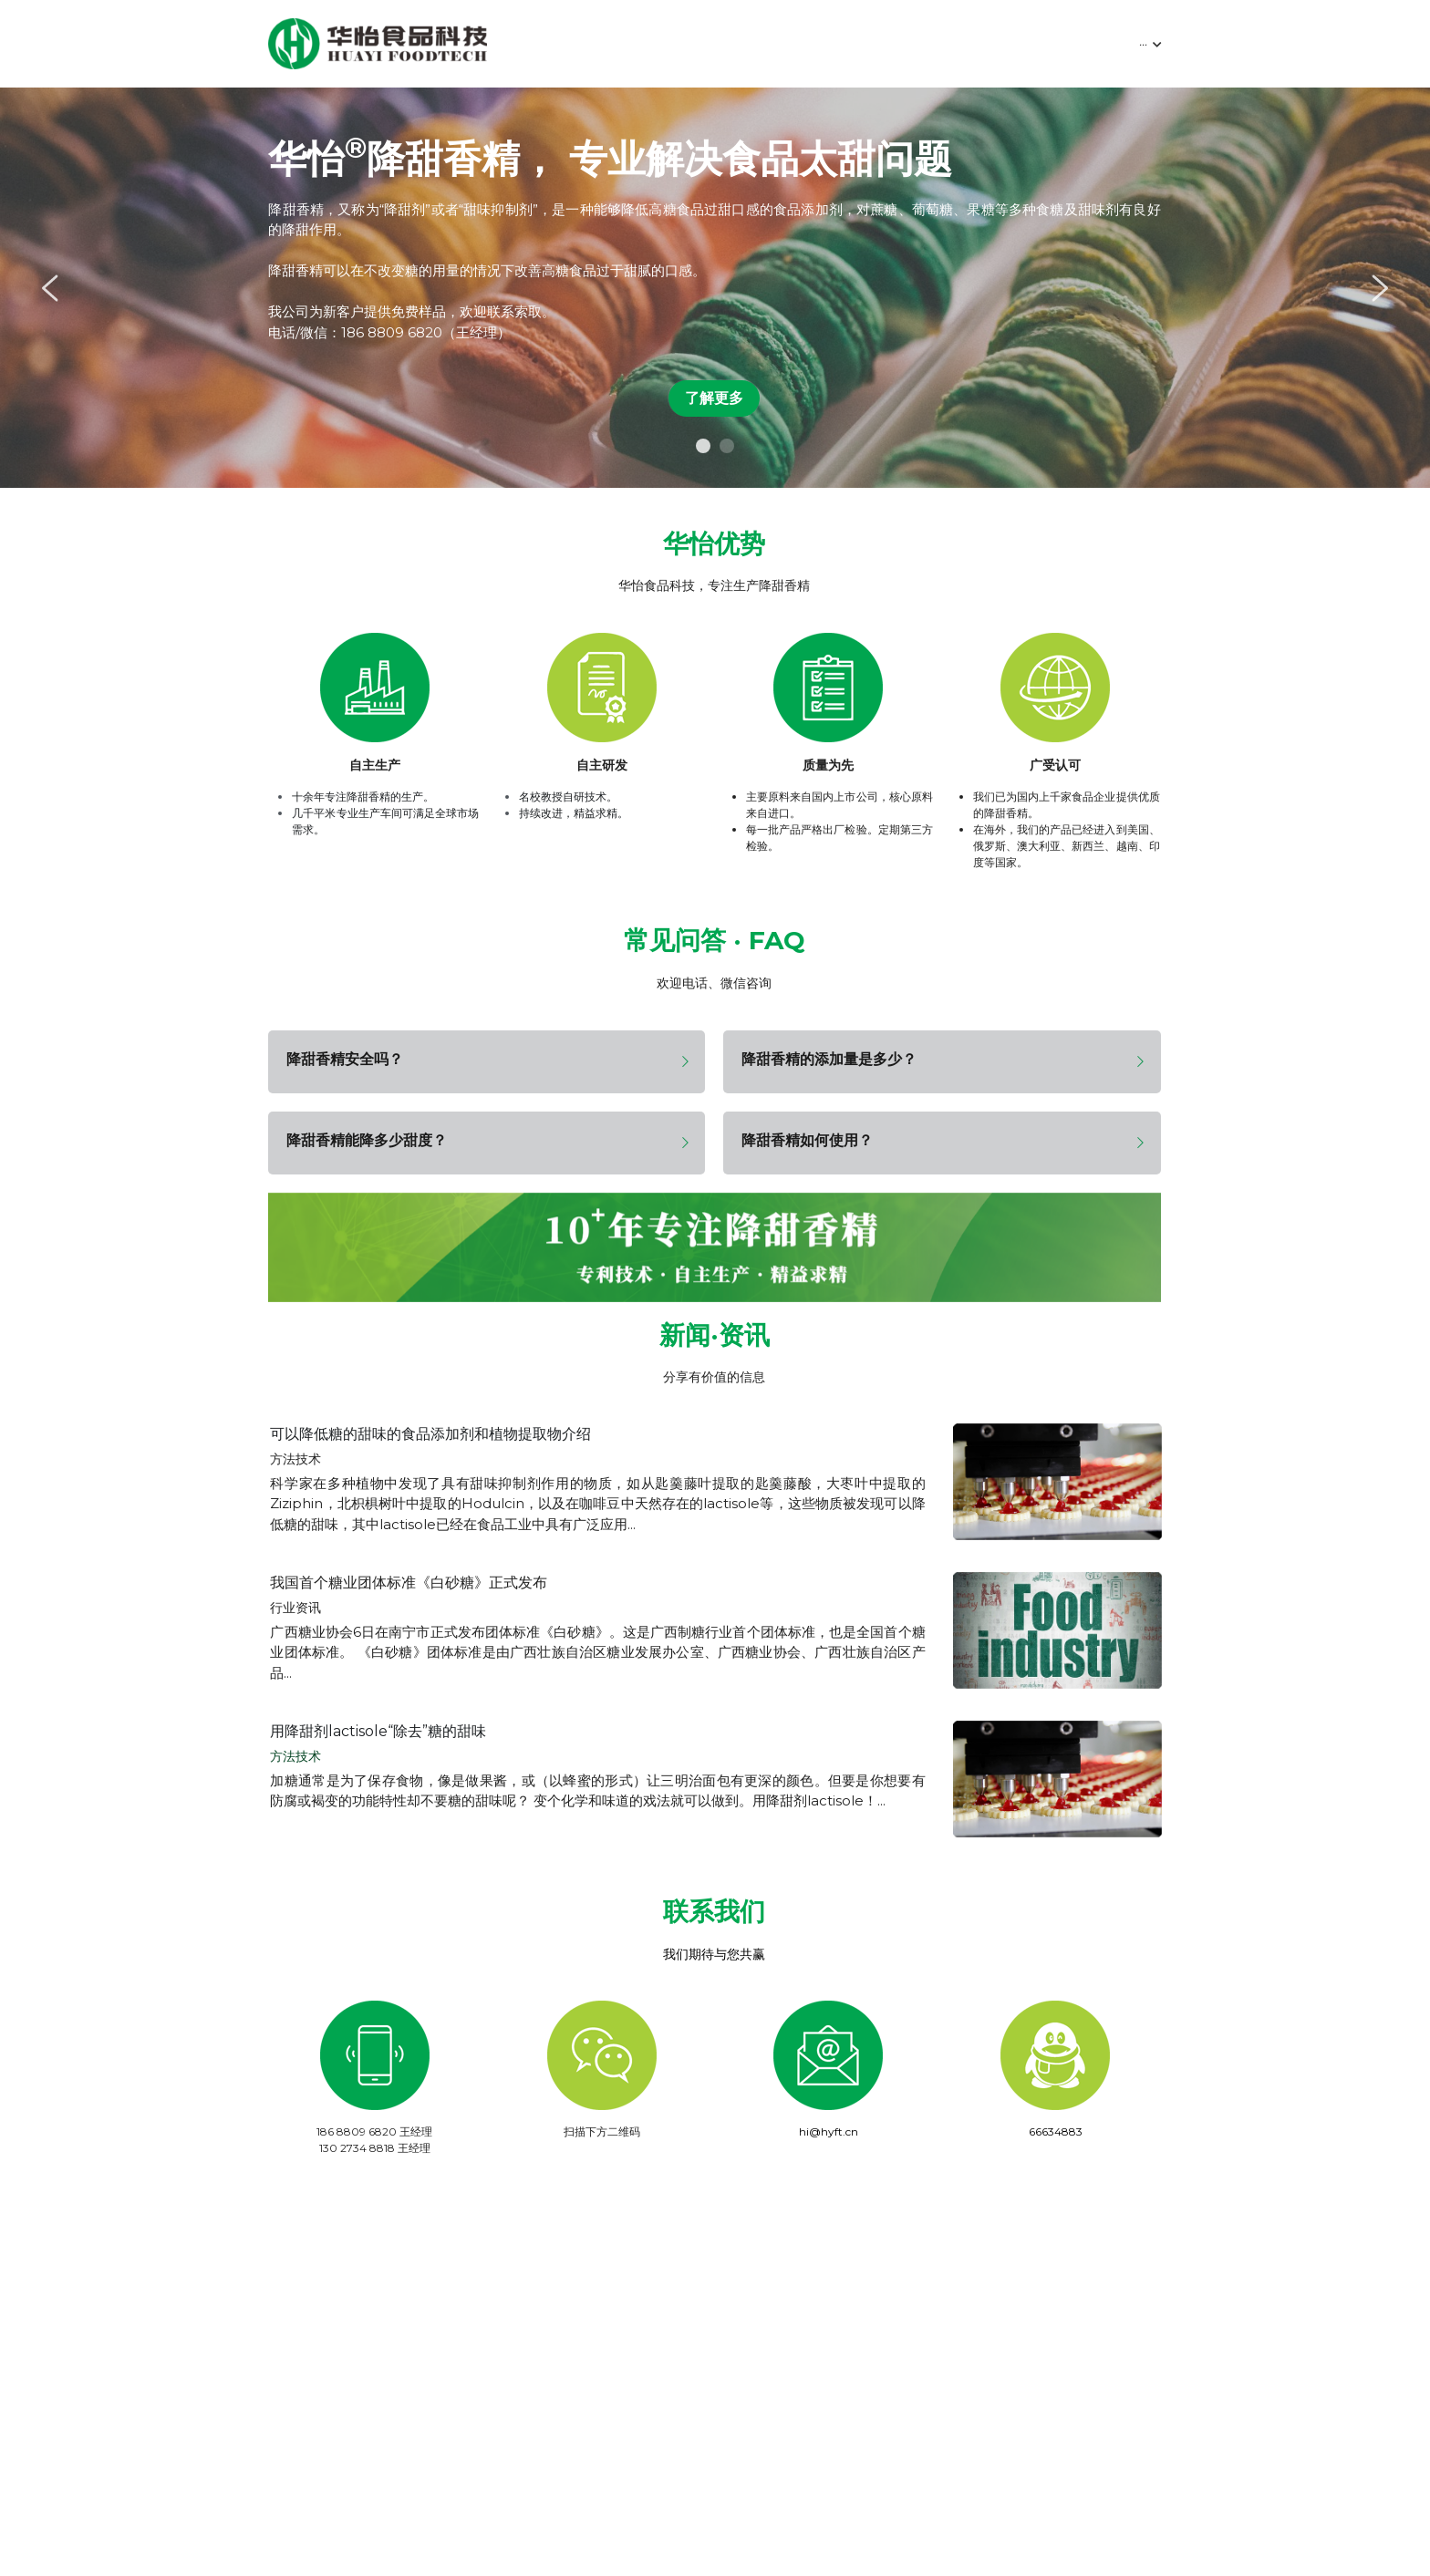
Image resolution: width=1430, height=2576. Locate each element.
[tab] (486, 1061)
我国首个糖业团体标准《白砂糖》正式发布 (408, 1589)
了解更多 (714, 398)
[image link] (377, 42)
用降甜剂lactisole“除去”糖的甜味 (378, 1738)
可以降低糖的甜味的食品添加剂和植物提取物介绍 (430, 1441)
